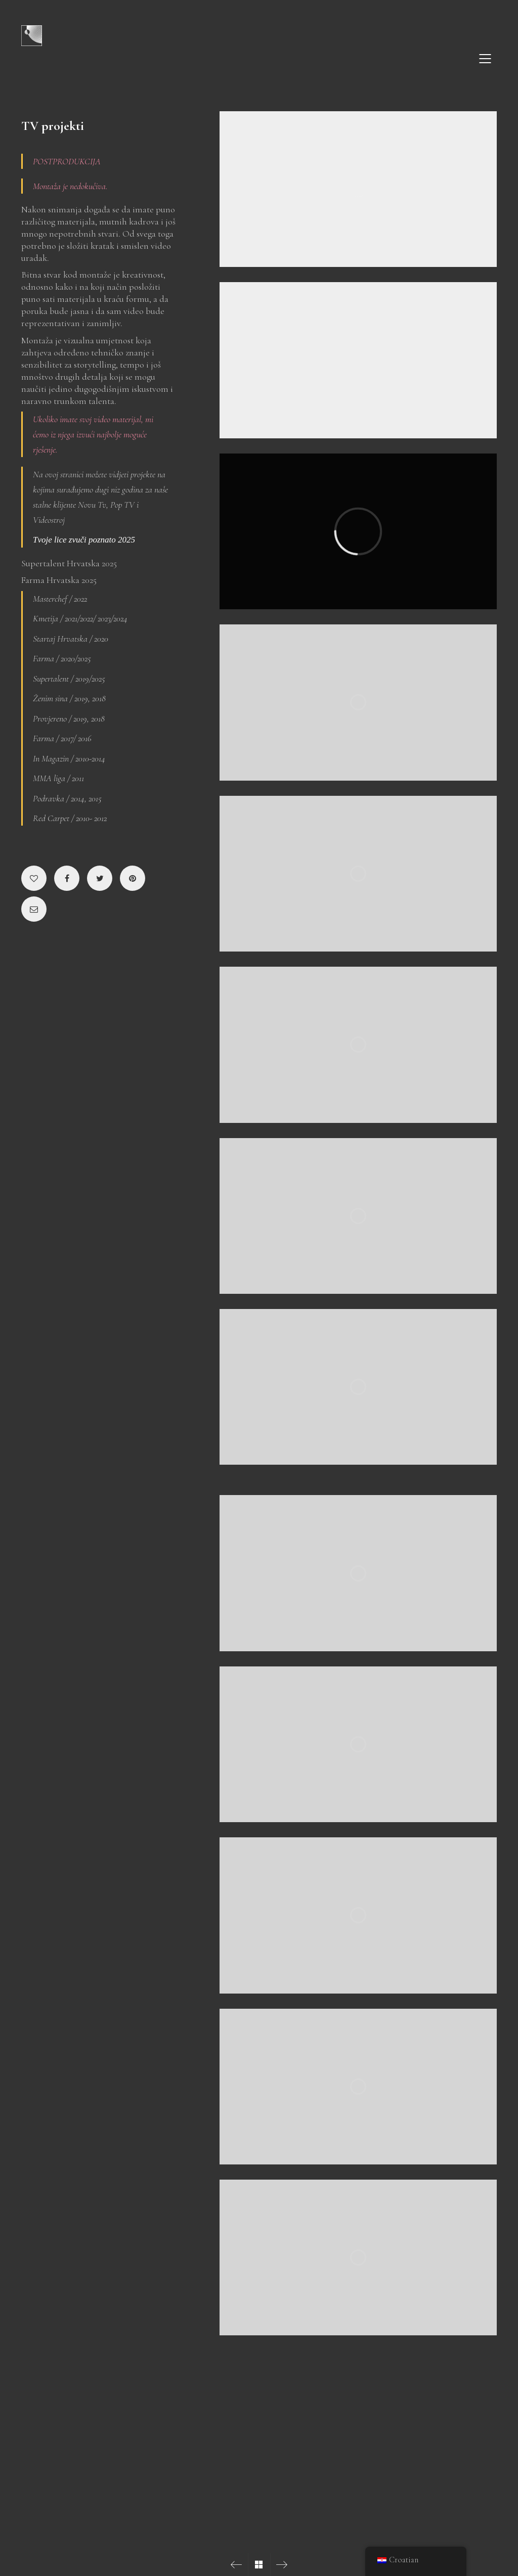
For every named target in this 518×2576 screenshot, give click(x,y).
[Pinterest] (132, 878)
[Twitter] (99, 878)
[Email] (34, 909)
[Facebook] (66, 878)
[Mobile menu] (485, 59)
